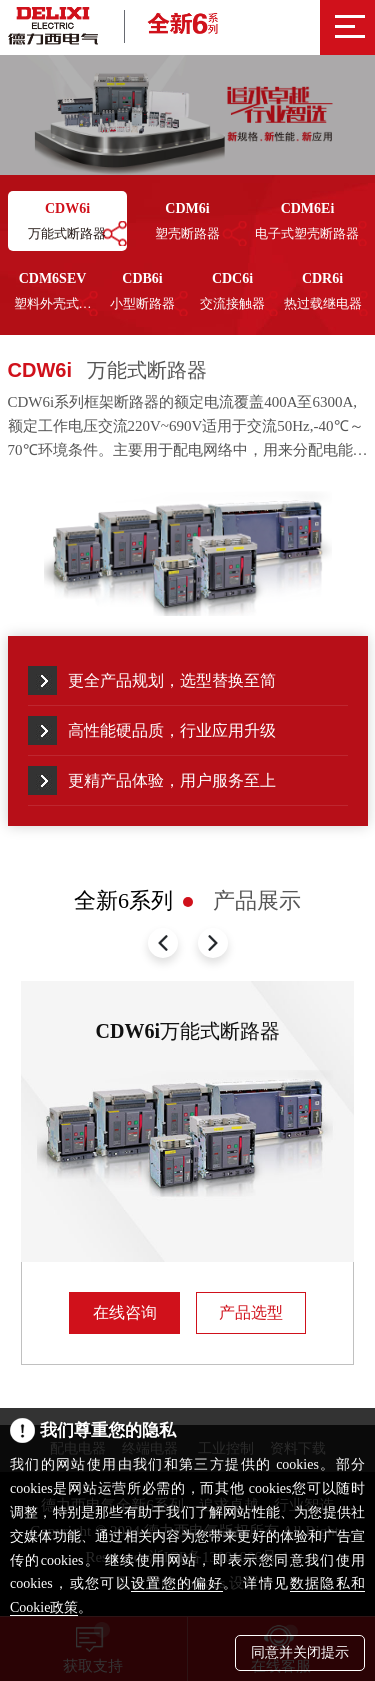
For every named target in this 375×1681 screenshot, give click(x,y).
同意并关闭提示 (300, 1652)
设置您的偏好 (177, 1583)
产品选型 (251, 1312)
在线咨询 (125, 1312)
